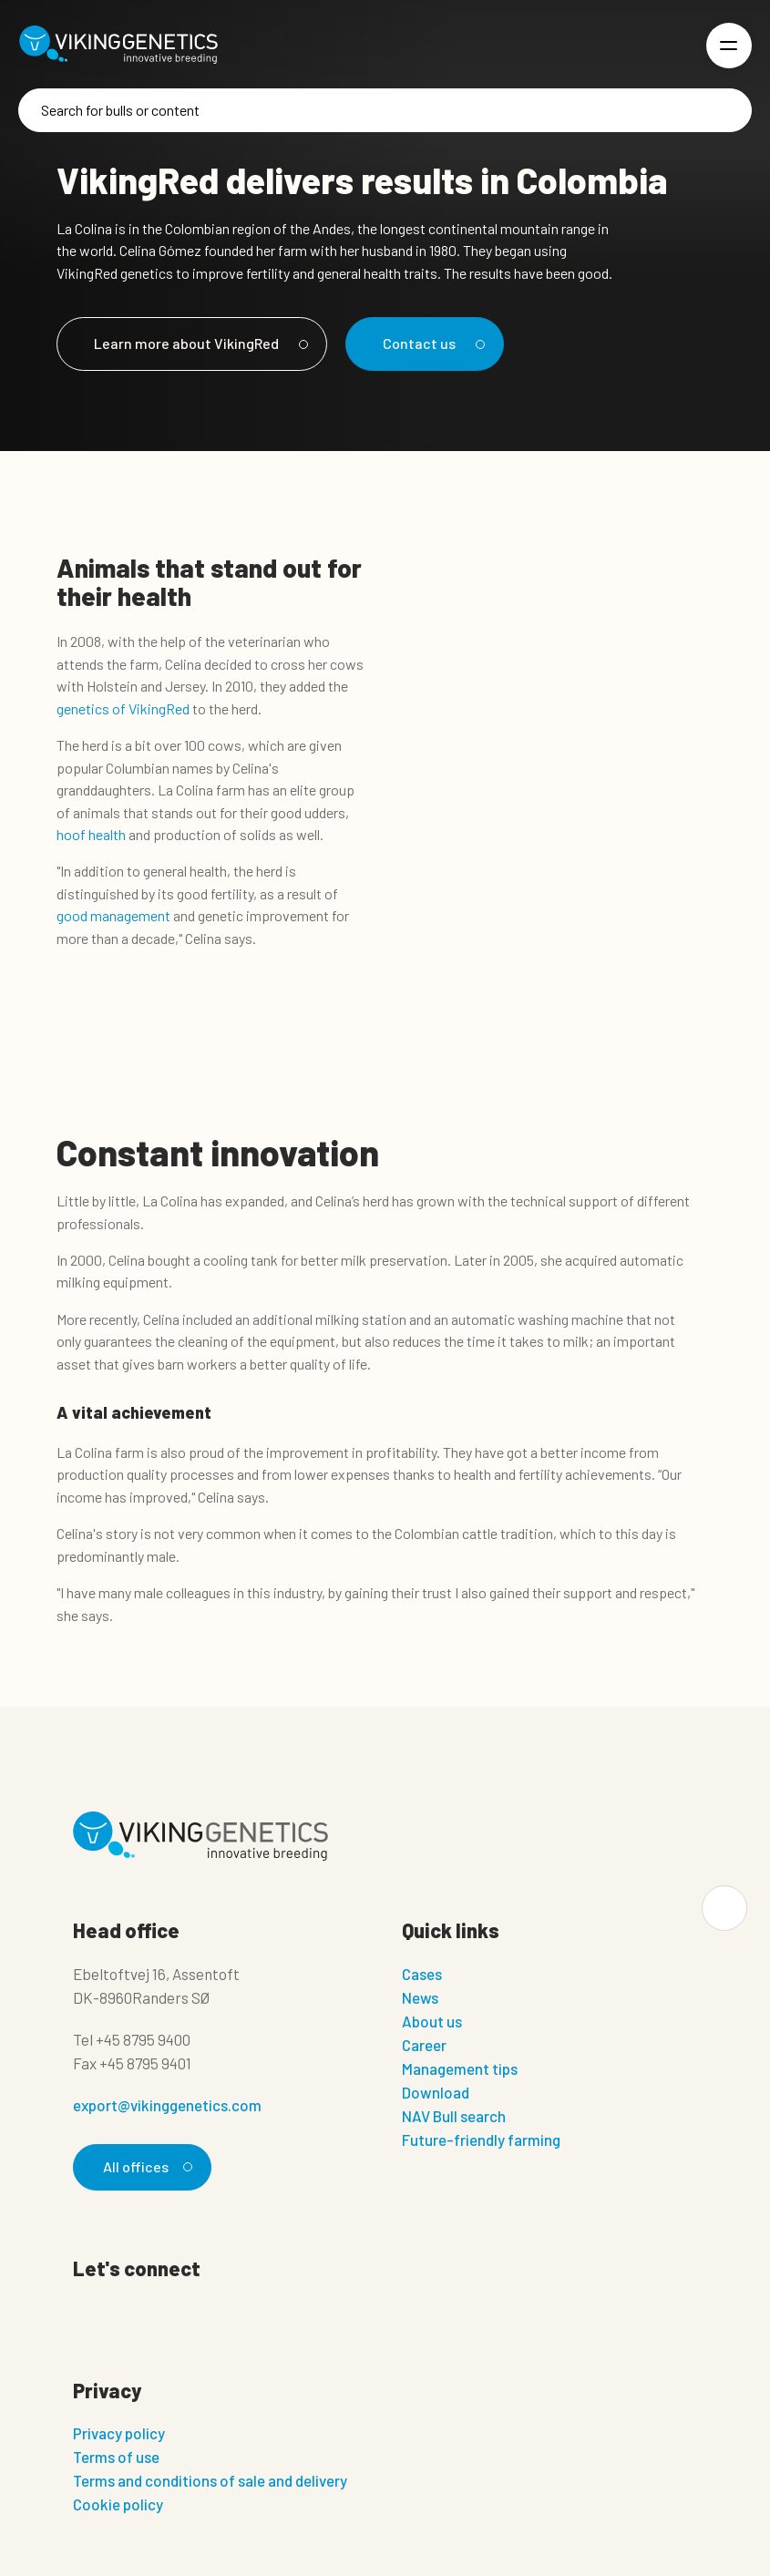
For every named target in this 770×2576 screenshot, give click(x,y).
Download (435, 2092)
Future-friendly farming (481, 2139)
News (420, 1997)
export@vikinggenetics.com (167, 2105)
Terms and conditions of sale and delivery (210, 2480)
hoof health (91, 834)
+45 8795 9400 (143, 2039)
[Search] (385, 110)
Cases (422, 1974)
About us (432, 2021)
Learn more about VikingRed (198, 343)
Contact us (431, 343)
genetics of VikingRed (123, 708)
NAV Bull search (454, 2116)
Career (424, 2045)
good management (113, 915)
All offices (145, 2166)
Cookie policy (118, 2504)
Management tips (460, 2068)
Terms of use (116, 2457)
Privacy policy (119, 2433)
